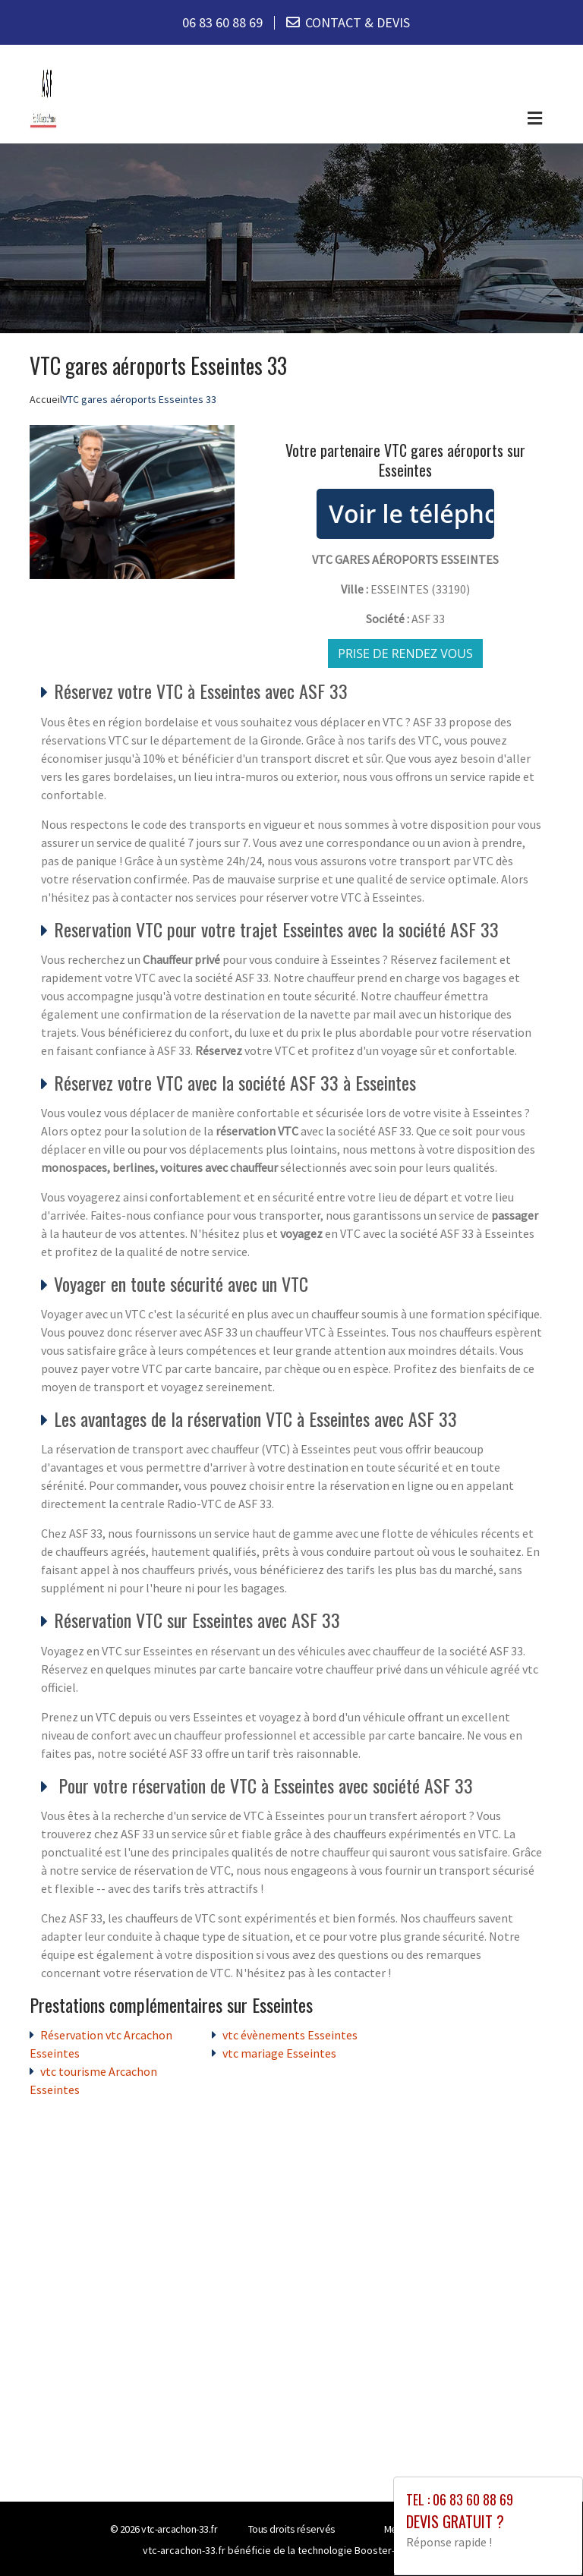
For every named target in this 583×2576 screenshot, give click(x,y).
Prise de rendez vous (405, 653)
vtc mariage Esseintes (279, 2053)
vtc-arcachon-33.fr (179, 2529)
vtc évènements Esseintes (290, 2034)
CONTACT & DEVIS (357, 22)
